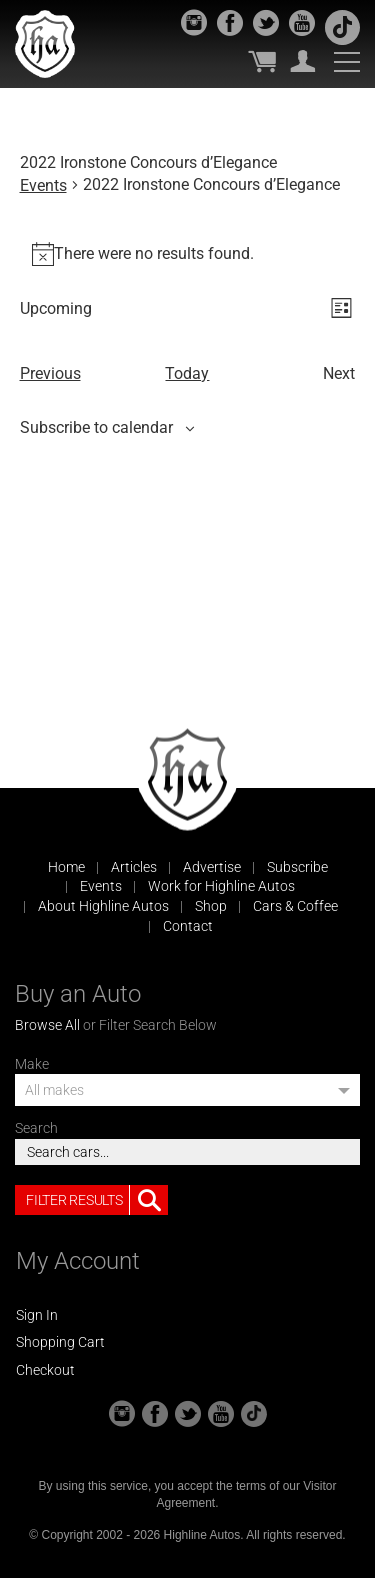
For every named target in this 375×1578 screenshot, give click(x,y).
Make (32, 1064)
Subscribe (297, 867)
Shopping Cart (60, 1342)
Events (43, 185)
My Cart (262, 61)
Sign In (37, 1315)
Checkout (45, 1370)
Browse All (47, 1025)
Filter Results (97, 1200)
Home (66, 867)
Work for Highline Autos (221, 886)
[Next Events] (339, 374)
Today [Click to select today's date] (187, 373)
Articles (134, 867)
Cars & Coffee (295, 906)
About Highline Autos (103, 906)
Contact (188, 926)
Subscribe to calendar (96, 427)
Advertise (212, 867)
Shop (211, 906)
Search (36, 1128)
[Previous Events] (50, 374)
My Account (303, 61)
